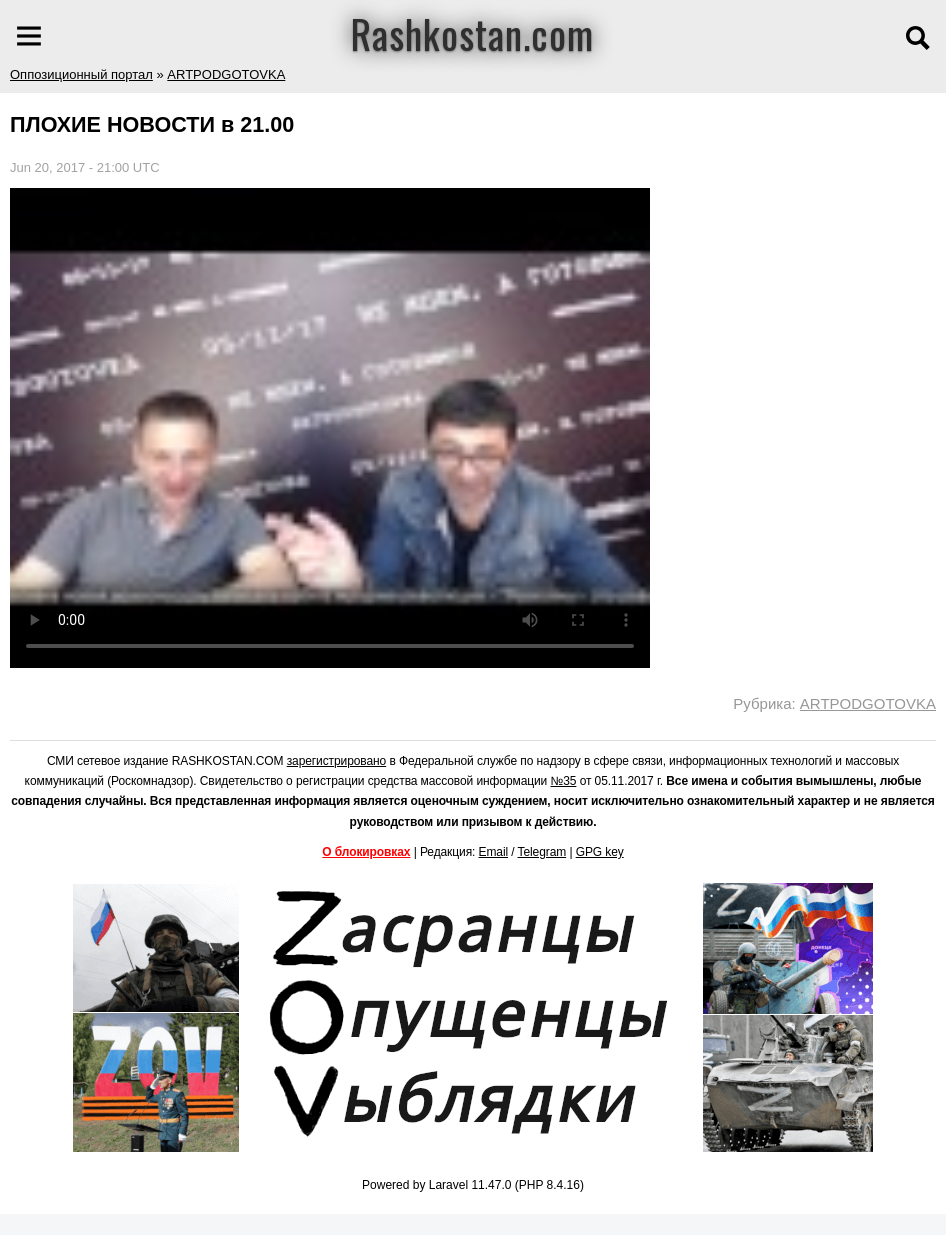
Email (494, 852)
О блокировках (366, 852)
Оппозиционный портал (81, 74)
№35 (563, 781)
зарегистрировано (337, 761)
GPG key (600, 852)
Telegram (542, 852)
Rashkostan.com (472, 33)
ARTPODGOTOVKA (226, 74)
